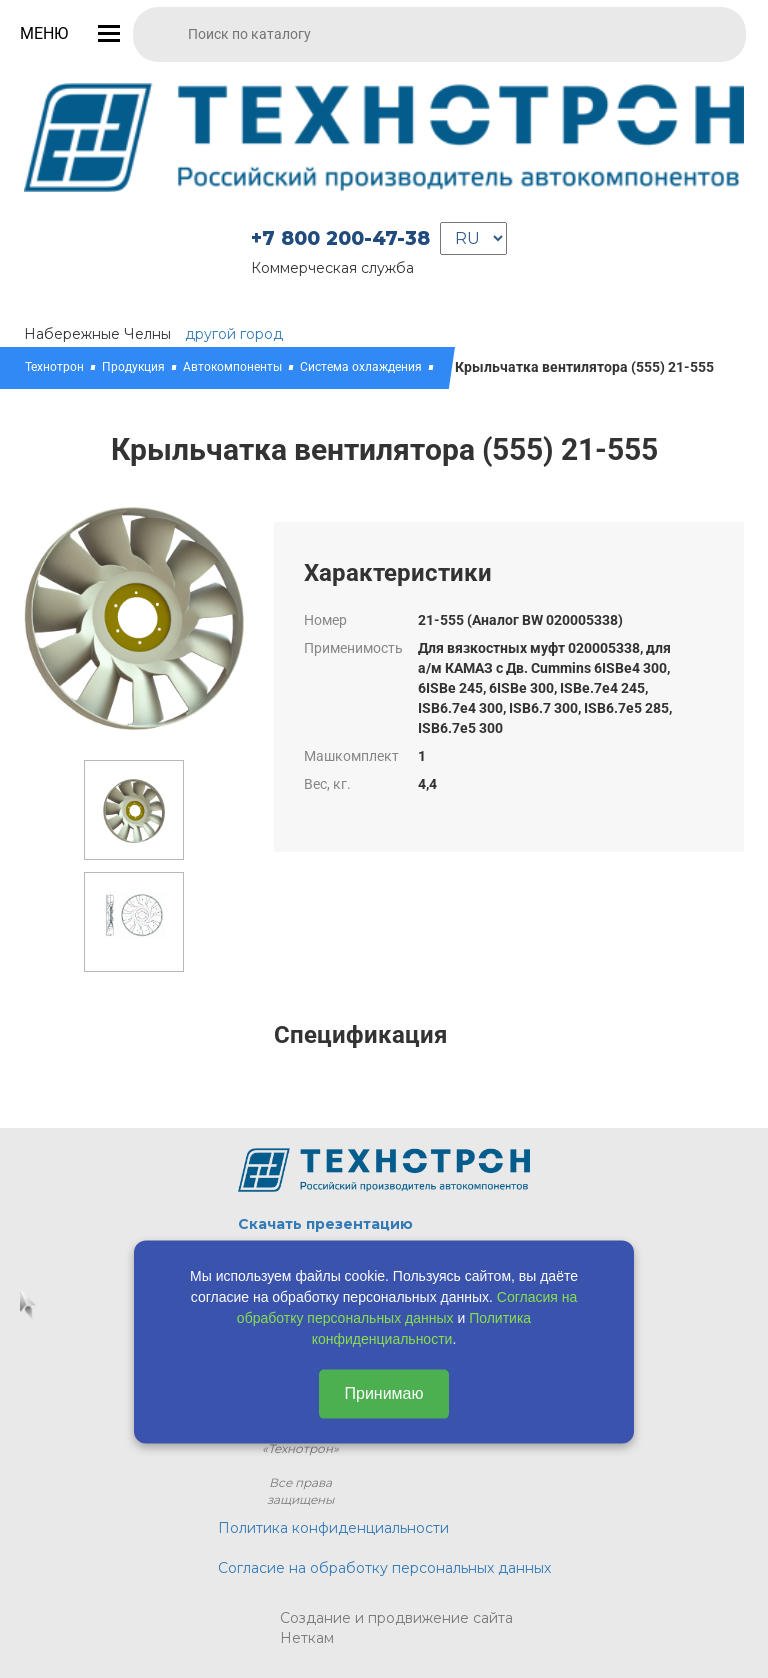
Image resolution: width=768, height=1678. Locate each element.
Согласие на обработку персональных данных (384, 1568)
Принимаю (383, 1393)
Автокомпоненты (232, 367)
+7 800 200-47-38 (340, 238)
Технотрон (54, 367)
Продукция (133, 367)
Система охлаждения (361, 367)
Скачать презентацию (325, 1224)
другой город (234, 334)
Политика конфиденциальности (333, 1528)
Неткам (307, 1638)
